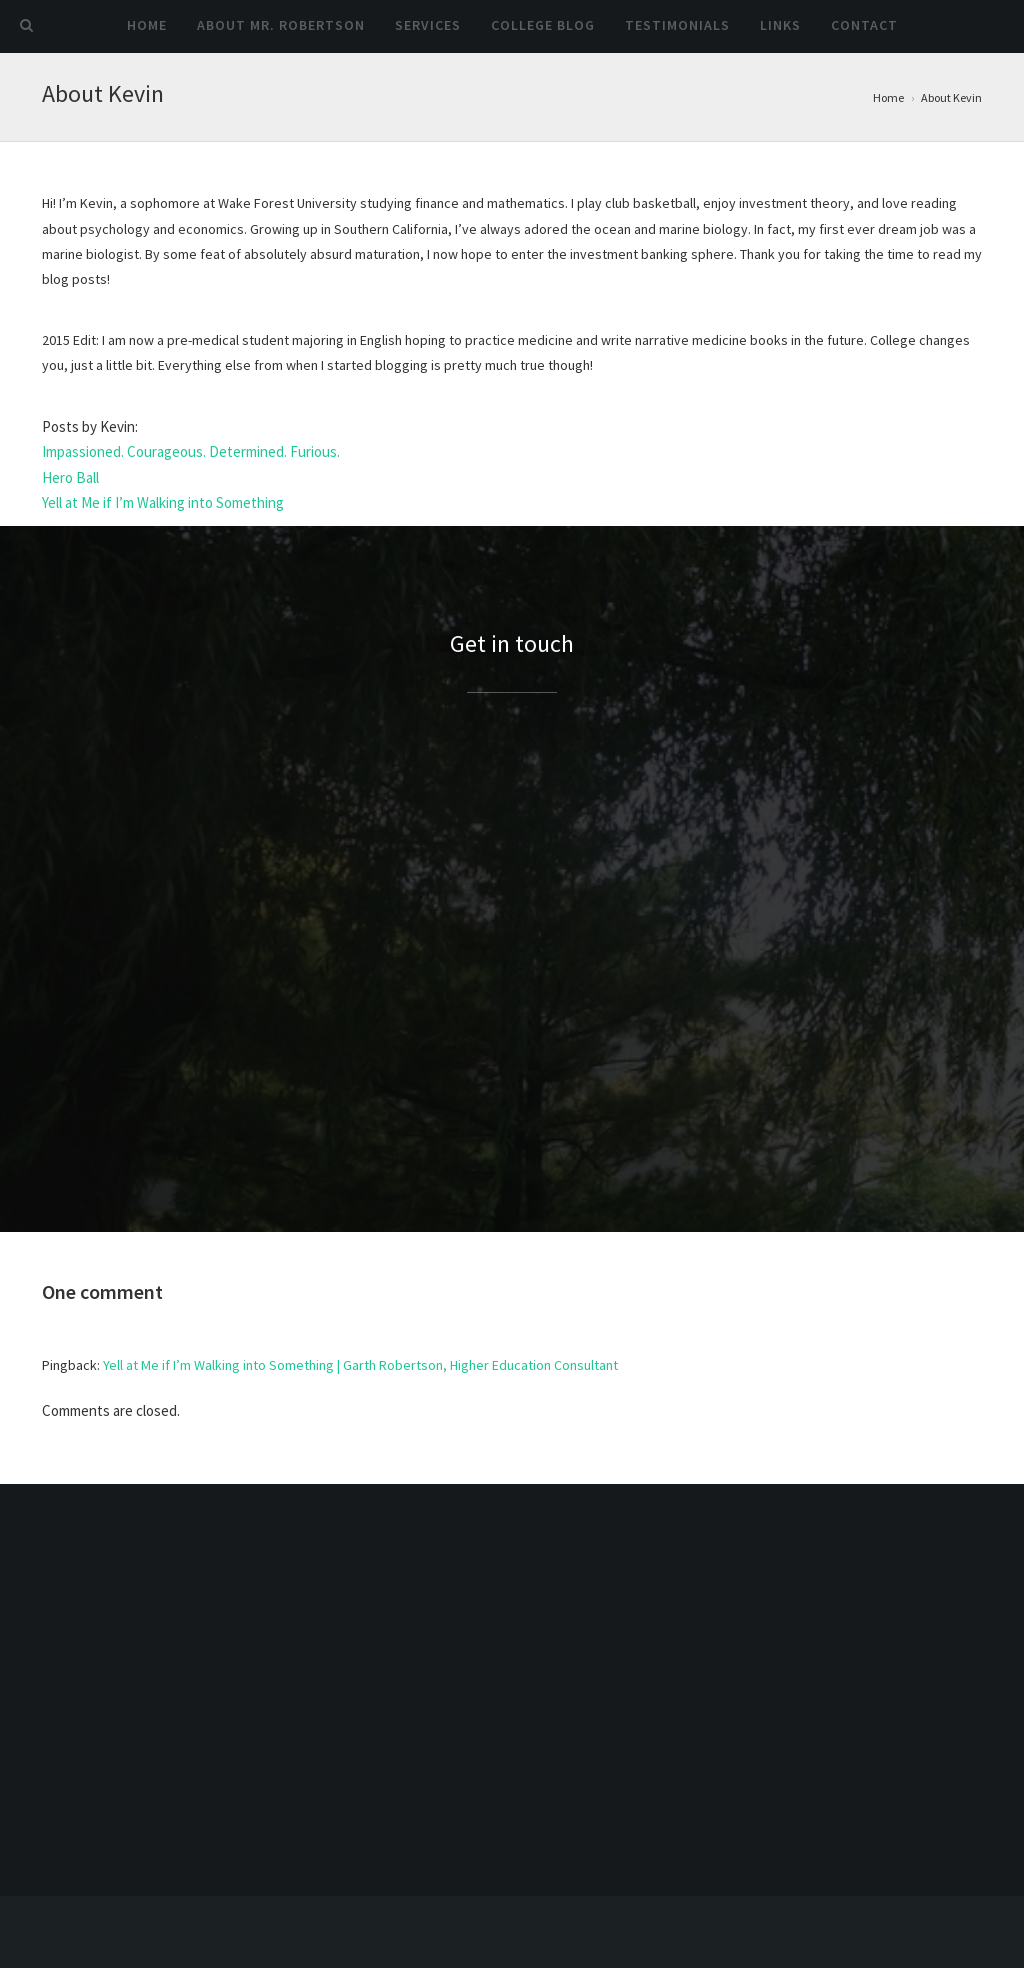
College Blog (543, 25)
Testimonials (677, 25)
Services (428, 25)
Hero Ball (70, 477)
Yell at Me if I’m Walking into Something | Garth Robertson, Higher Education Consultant (360, 1365)
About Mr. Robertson (281, 25)
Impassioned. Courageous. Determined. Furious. (191, 451)
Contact (864, 25)
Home (147, 25)
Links (780, 25)
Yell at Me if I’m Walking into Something (163, 502)
